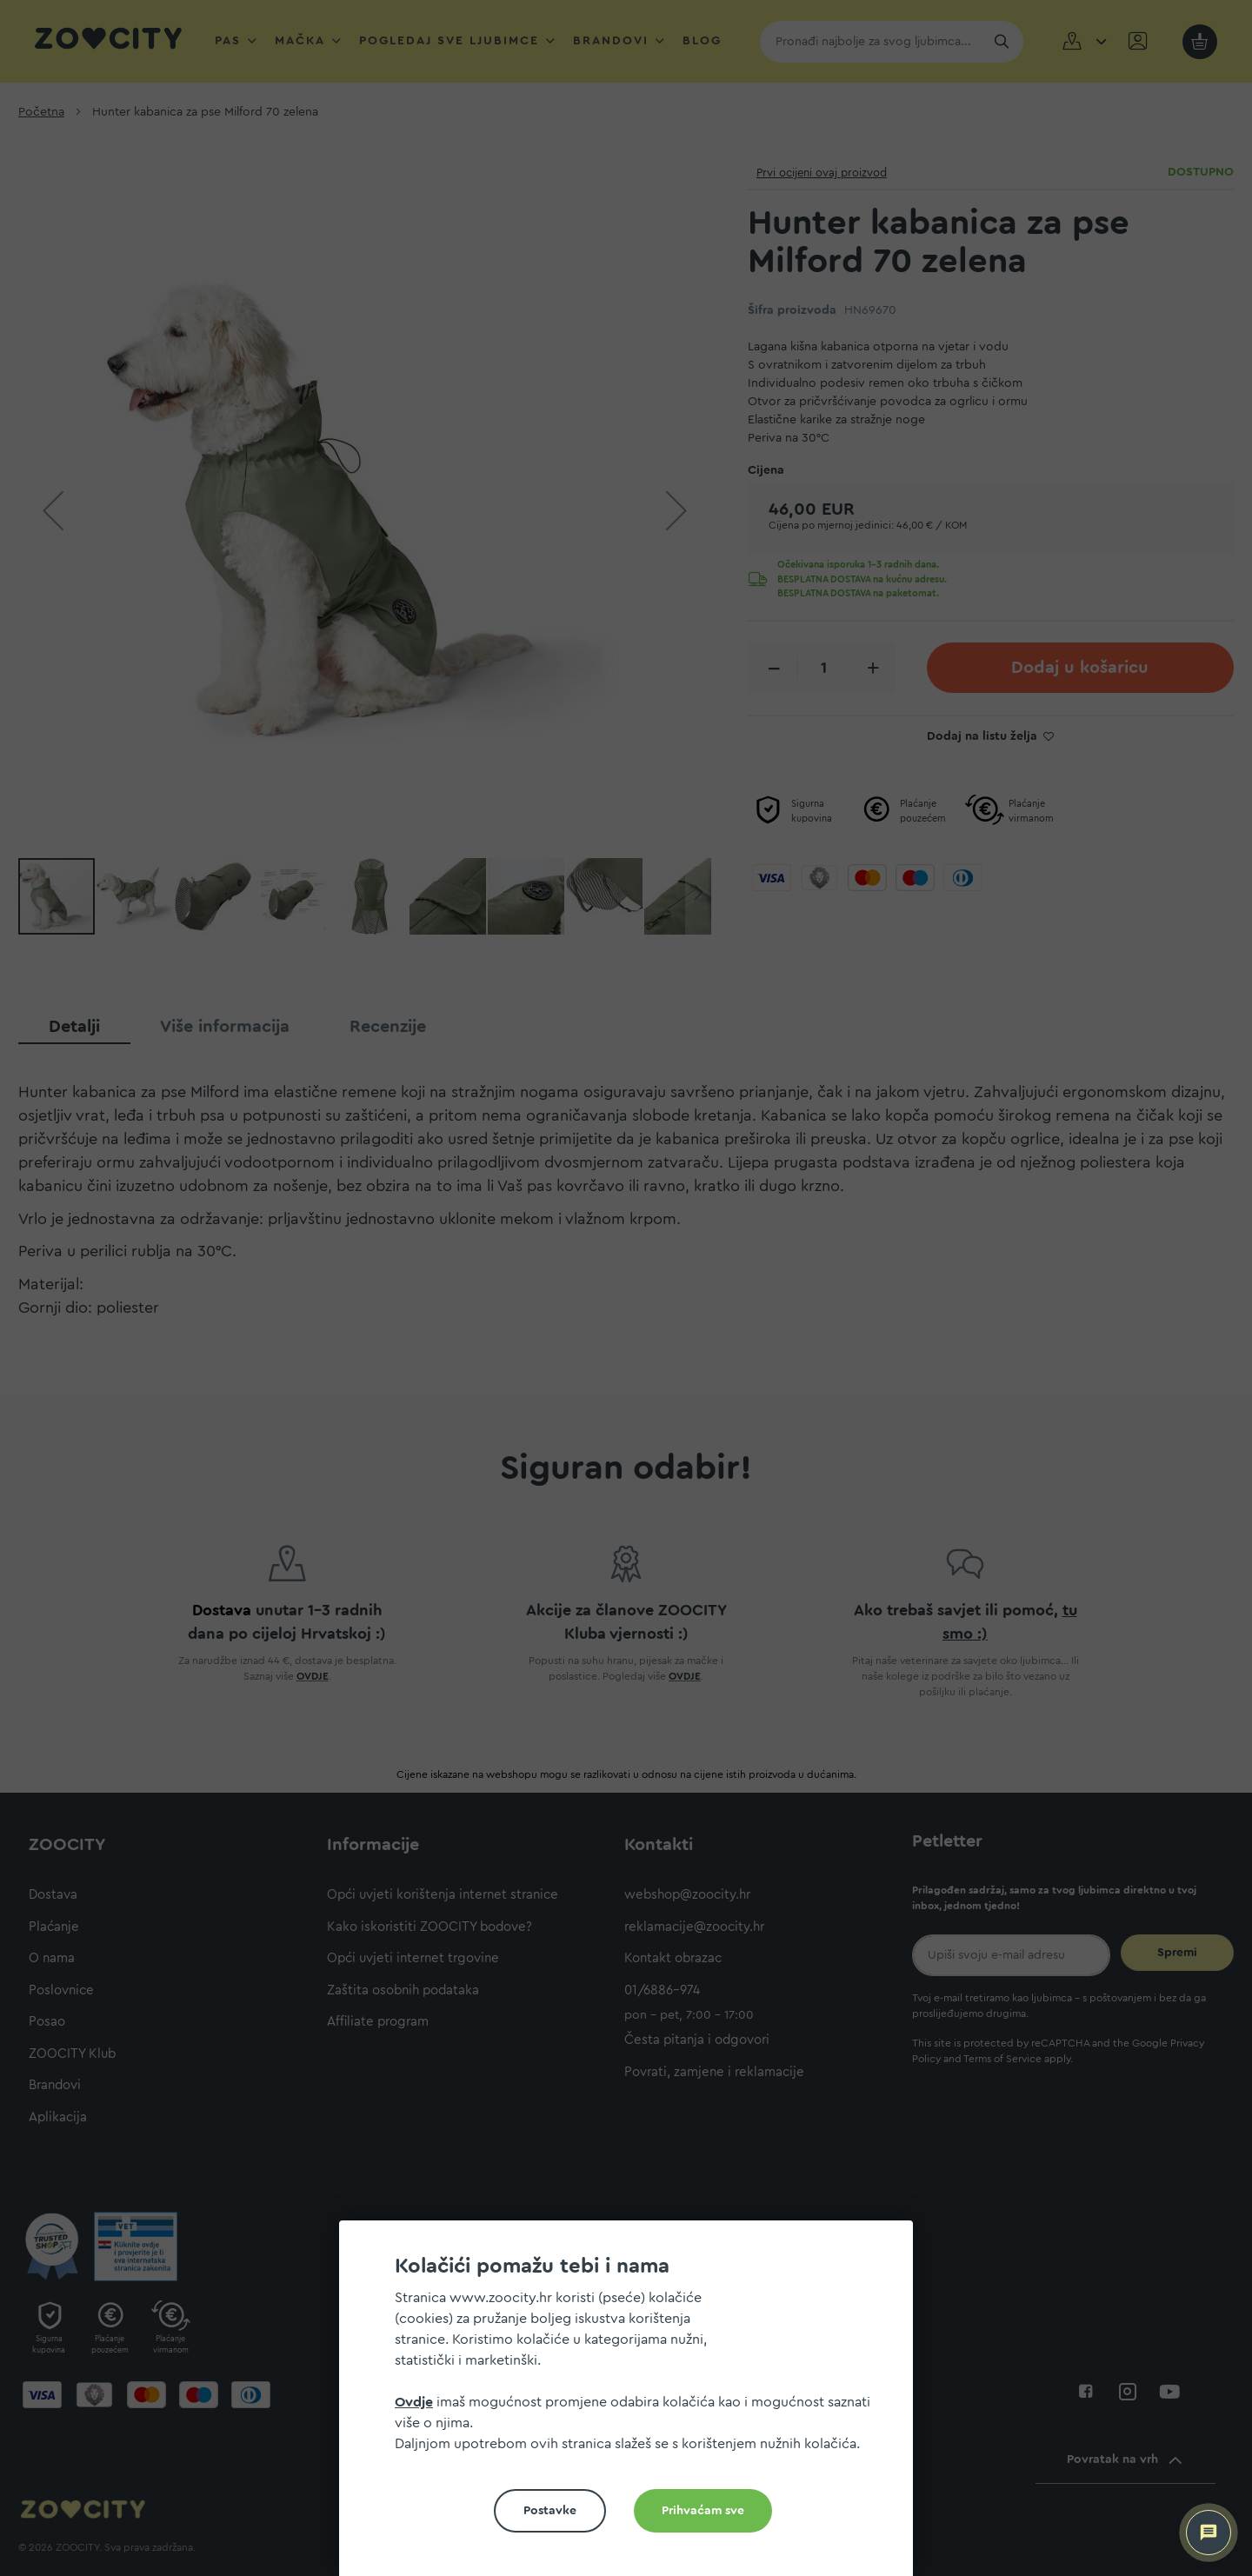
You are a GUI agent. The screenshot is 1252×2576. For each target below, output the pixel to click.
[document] (633, 2405)
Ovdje (414, 2402)
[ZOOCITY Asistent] (1208, 2532)
